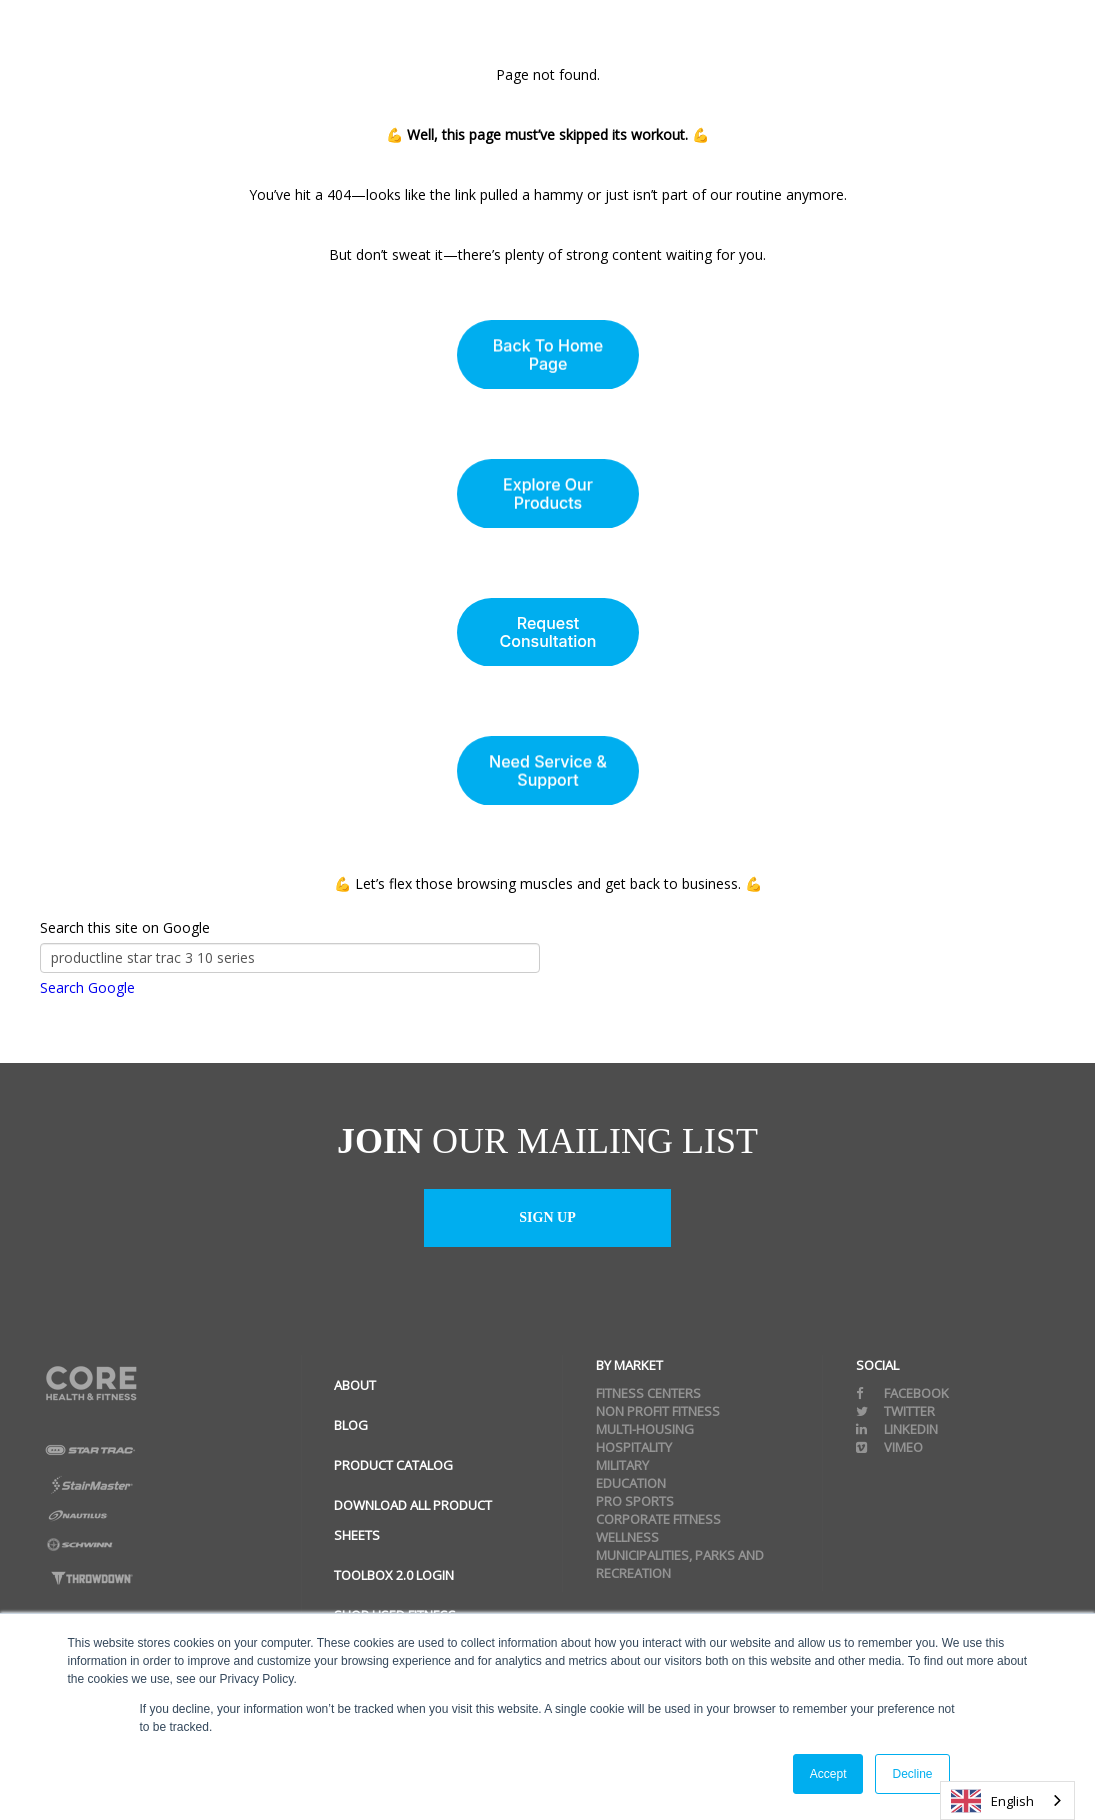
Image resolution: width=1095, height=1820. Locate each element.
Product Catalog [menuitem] (393, 1465)
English (992, 1801)
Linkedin (897, 1429)
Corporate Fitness (658, 1519)
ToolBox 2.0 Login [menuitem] (394, 1575)
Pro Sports (635, 1501)
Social (877, 1365)
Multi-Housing (645, 1429)
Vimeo (889, 1447)
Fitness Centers (648, 1393)
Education (631, 1483)
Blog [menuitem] (351, 1425)
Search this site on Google (125, 927)
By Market (629, 1365)
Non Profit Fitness (658, 1411)
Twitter (895, 1411)
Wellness (627, 1537)
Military (622, 1465)
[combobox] (1007, 1800)
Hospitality (634, 1447)
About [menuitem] (355, 1385)
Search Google (87, 987)
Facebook (902, 1393)
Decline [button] (912, 1774)
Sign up (547, 1217)
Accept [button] (828, 1774)
